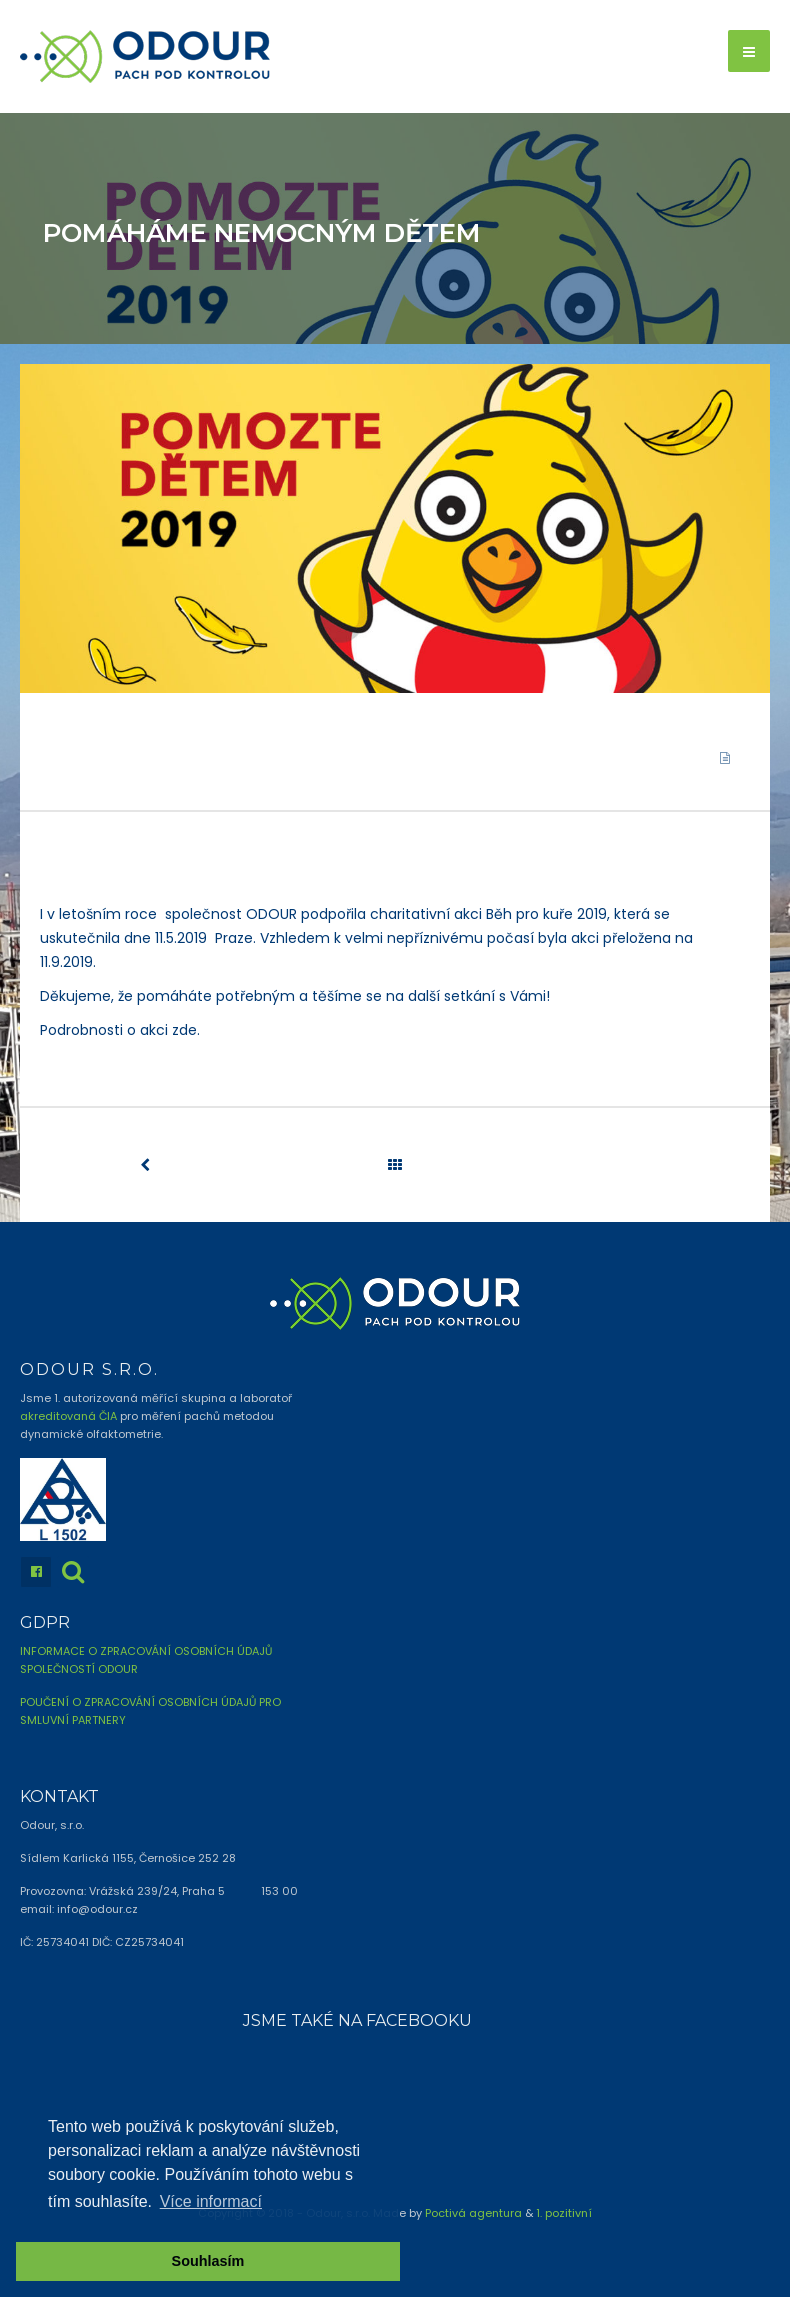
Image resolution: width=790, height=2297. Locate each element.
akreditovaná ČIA (68, 1416)
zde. (186, 1030)
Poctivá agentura (473, 2213)
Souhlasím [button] (208, 2261)
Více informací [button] (211, 2201)
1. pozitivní (564, 2213)
